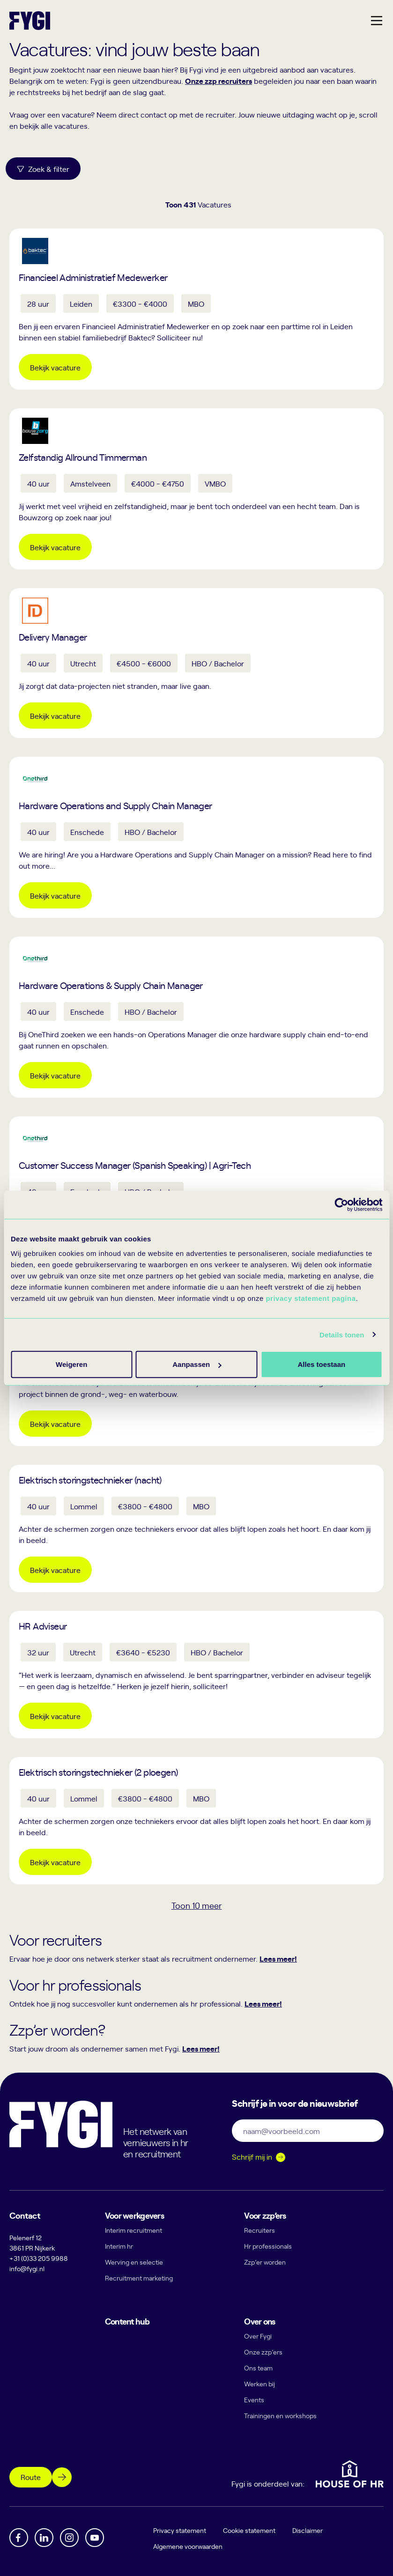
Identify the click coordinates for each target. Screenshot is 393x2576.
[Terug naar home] (29, 20)
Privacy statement (180, 2530)
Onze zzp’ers (263, 2351)
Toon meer (196, 1905)
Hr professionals (268, 2246)
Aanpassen (195, 1364)
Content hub (127, 2321)
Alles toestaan (71, 1364)
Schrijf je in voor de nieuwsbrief (294, 2102)
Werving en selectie (134, 2262)
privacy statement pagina (311, 1298)
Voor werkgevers (134, 2215)
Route (31, 2477)
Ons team (258, 2367)
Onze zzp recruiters (218, 80)
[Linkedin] (44, 2537)
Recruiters (259, 2230)
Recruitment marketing (139, 2277)
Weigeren (318, 1364)
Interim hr (119, 2246)
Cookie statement (249, 2530)
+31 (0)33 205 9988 (38, 2258)
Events (254, 2399)
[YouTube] (94, 2537)
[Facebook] (18, 2537)
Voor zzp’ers (265, 2215)
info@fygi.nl (26, 2268)
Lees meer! (278, 1958)
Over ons (259, 2321)
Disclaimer (308, 2530)
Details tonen (341, 1334)
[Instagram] (69, 2537)
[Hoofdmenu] (376, 20)
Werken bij (259, 2383)
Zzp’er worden (265, 2262)
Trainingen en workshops (280, 2415)
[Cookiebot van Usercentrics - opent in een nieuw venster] (341, 1204)
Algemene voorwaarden (188, 2546)
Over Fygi (258, 2336)
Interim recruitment (133, 2230)
